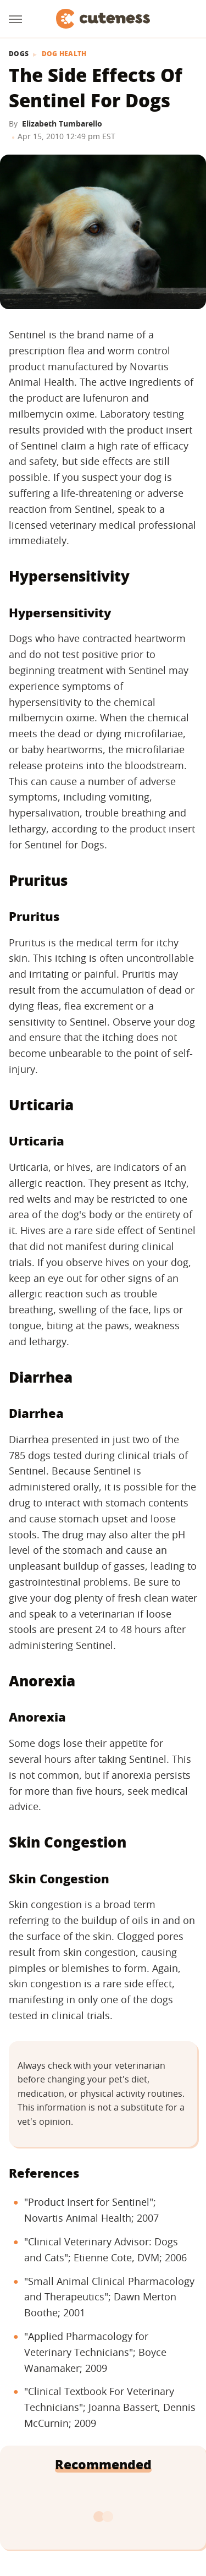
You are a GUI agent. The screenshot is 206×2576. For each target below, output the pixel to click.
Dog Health (64, 54)
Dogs (19, 54)
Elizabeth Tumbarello (62, 123)
